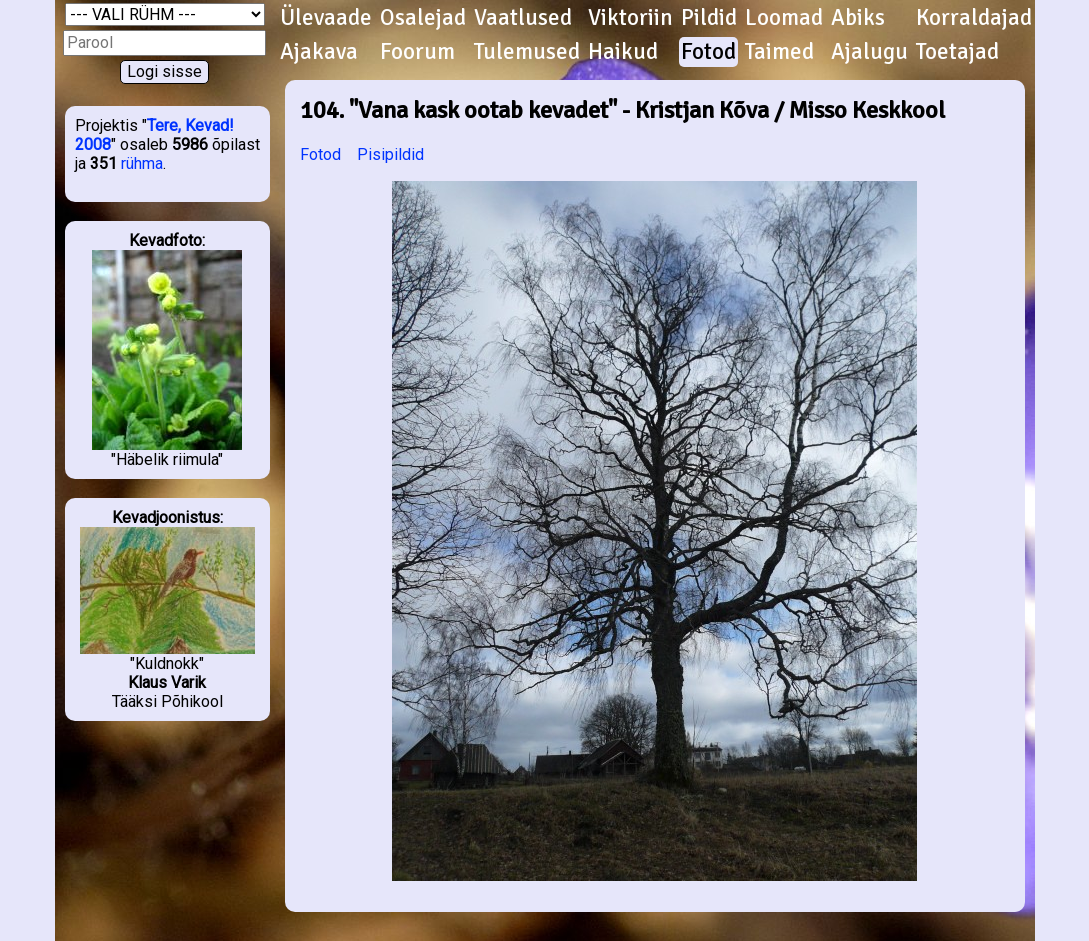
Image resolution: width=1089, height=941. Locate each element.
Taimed (779, 52)
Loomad (784, 18)
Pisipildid (390, 154)
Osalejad (423, 18)
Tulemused (527, 52)
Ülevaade (326, 18)
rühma (142, 163)
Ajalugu (869, 52)
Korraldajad (974, 18)
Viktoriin (630, 18)
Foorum (417, 52)
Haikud (623, 52)
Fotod (708, 52)
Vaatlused (523, 18)
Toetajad (957, 52)
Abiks (858, 18)
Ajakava (319, 52)
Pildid (709, 18)
